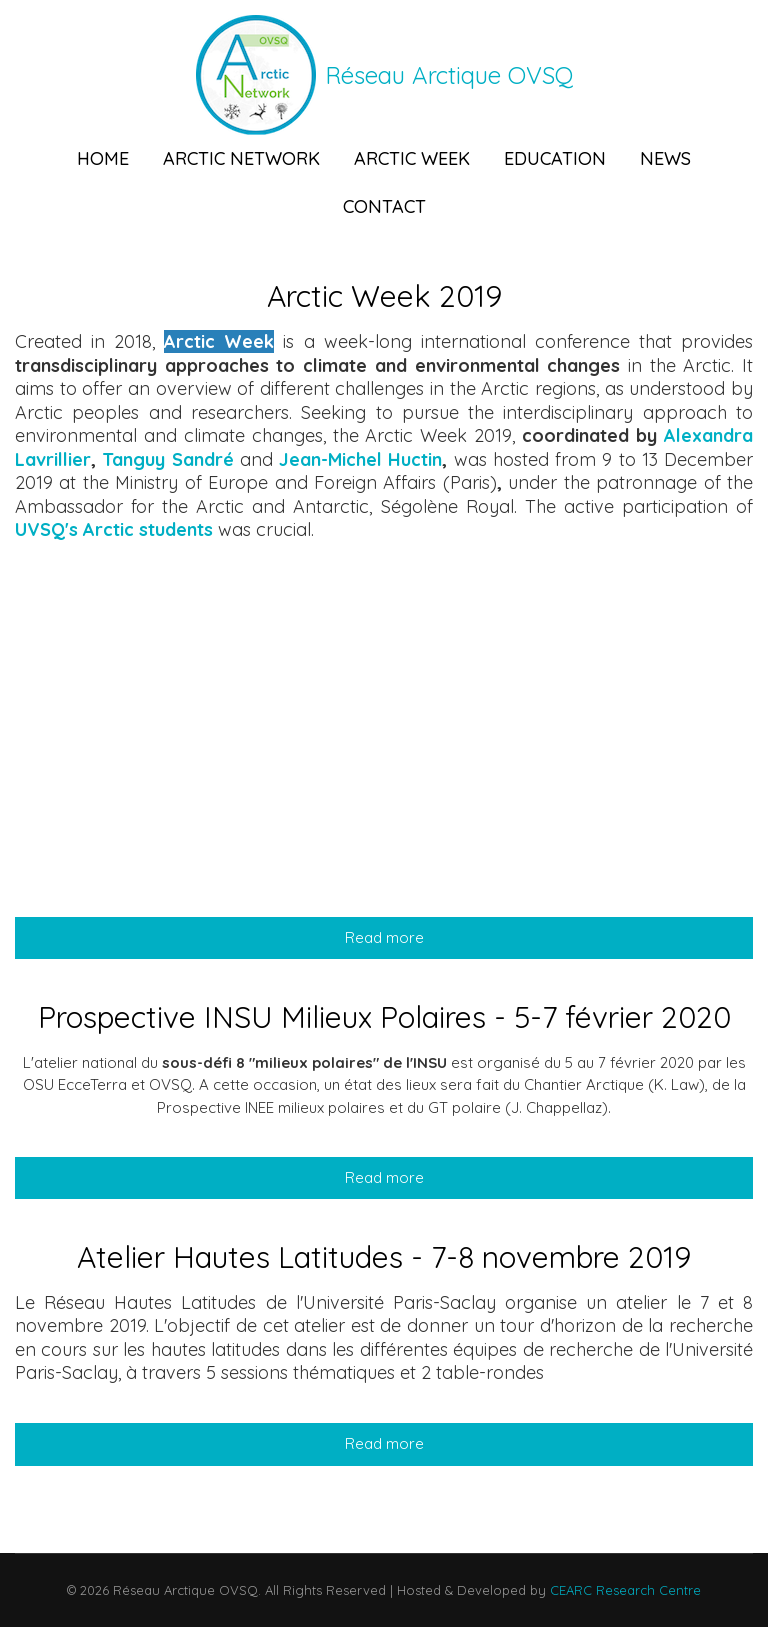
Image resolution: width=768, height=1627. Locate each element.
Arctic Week (412, 158)
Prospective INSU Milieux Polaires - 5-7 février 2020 (384, 1017)
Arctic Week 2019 (384, 296)
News (665, 158)
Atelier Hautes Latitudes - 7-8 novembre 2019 (384, 1257)
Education (555, 158)
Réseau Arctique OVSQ (449, 75)
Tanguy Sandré (167, 459)
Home (103, 158)
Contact (384, 206)
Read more (467, 937)
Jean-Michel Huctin (360, 459)
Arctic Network (241, 158)
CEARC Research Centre (623, 1590)
